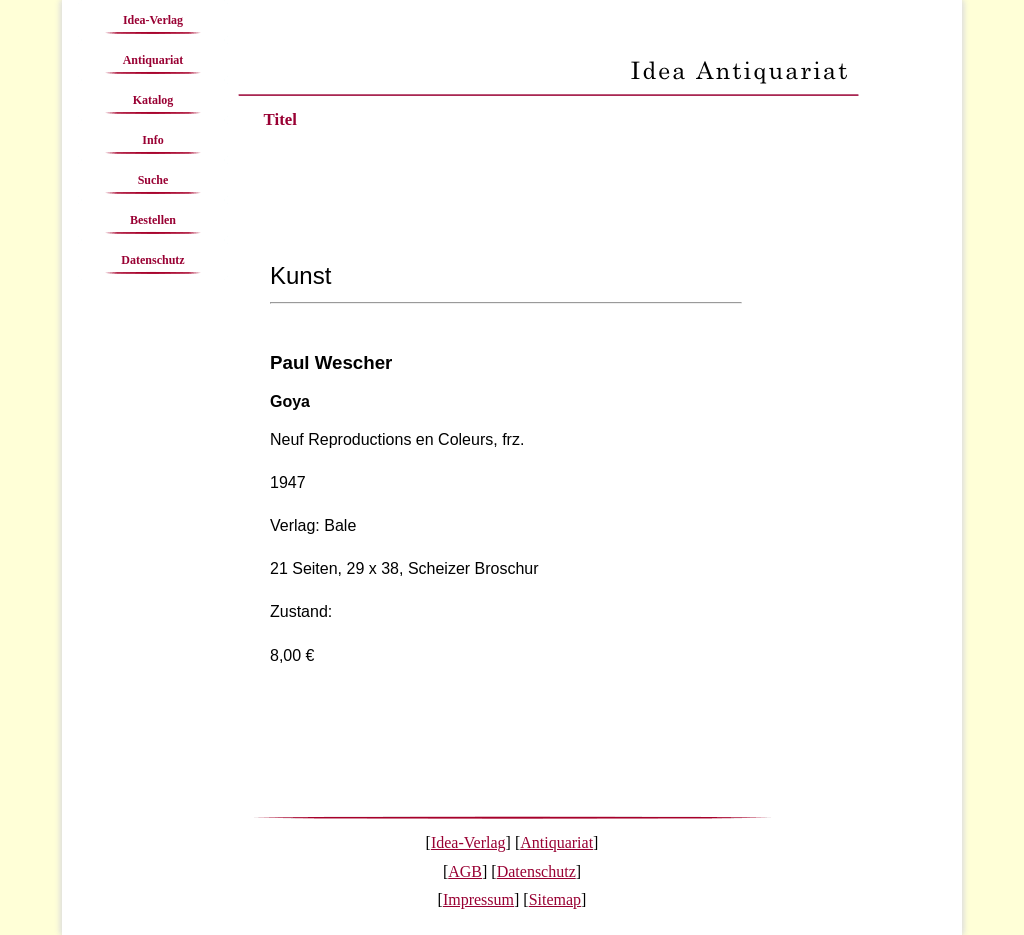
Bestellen (153, 220)
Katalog (153, 100)
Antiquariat (153, 60)
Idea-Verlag (153, 20)
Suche (153, 180)
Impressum (478, 899)
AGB (465, 871)
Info (152, 140)
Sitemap (555, 899)
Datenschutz (152, 260)
